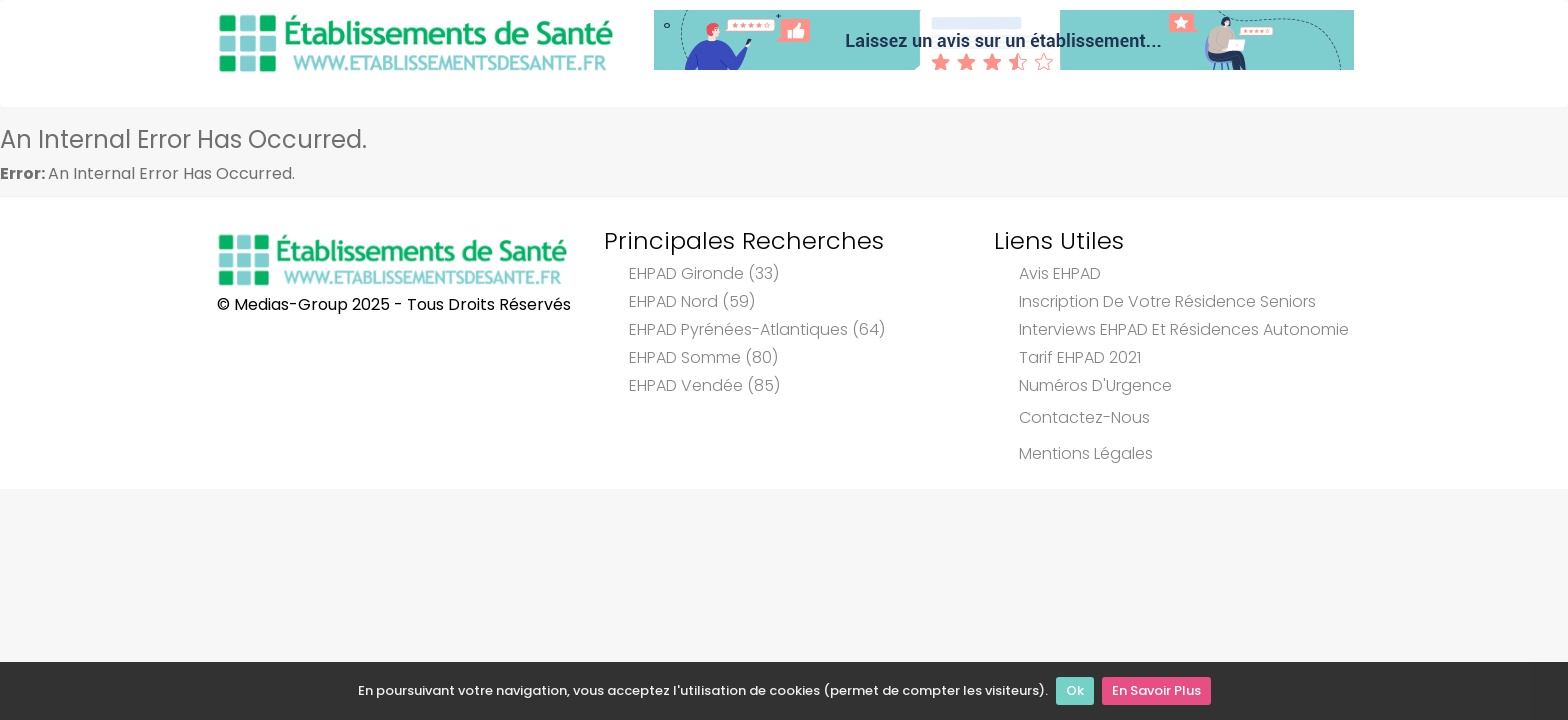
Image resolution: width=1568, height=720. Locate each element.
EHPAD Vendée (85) (704, 385)
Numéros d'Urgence (1095, 385)
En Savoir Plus (1156, 690)
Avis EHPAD (1060, 273)
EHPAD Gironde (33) (704, 273)
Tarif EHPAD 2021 (1080, 357)
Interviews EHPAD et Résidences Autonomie (1184, 329)
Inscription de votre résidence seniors (1167, 301)
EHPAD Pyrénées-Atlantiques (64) (757, 329)
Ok (1075, 690)
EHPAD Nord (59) (692, 301)
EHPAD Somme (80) (703, 357)
